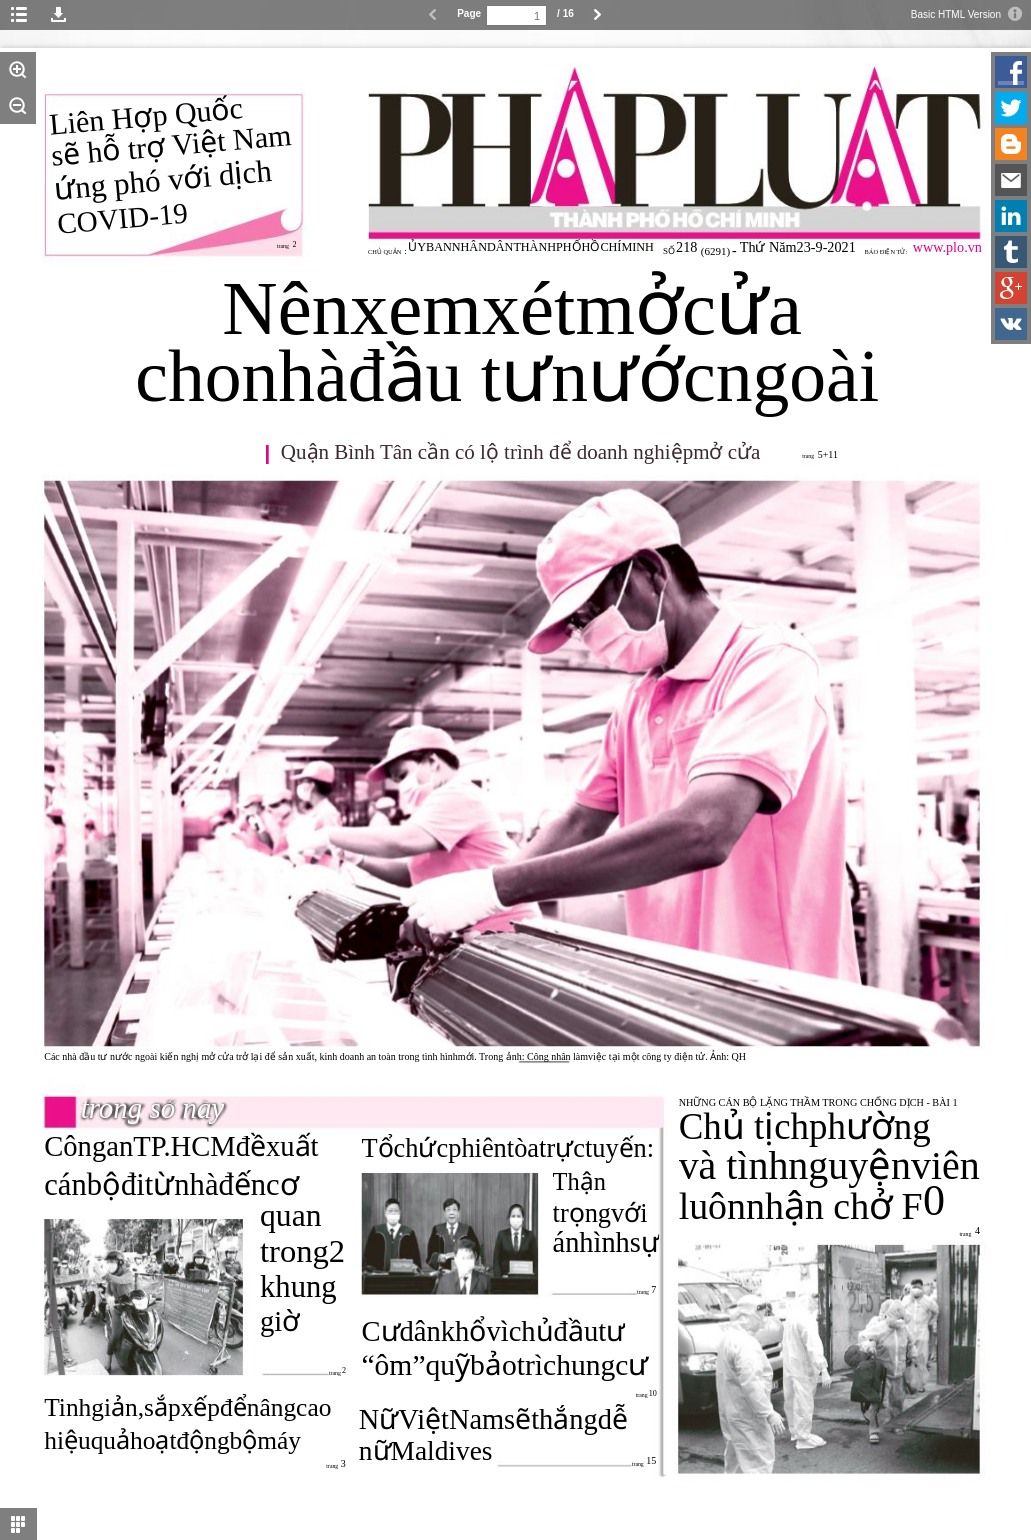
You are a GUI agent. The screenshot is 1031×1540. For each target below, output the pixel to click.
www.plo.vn (947, 247)
